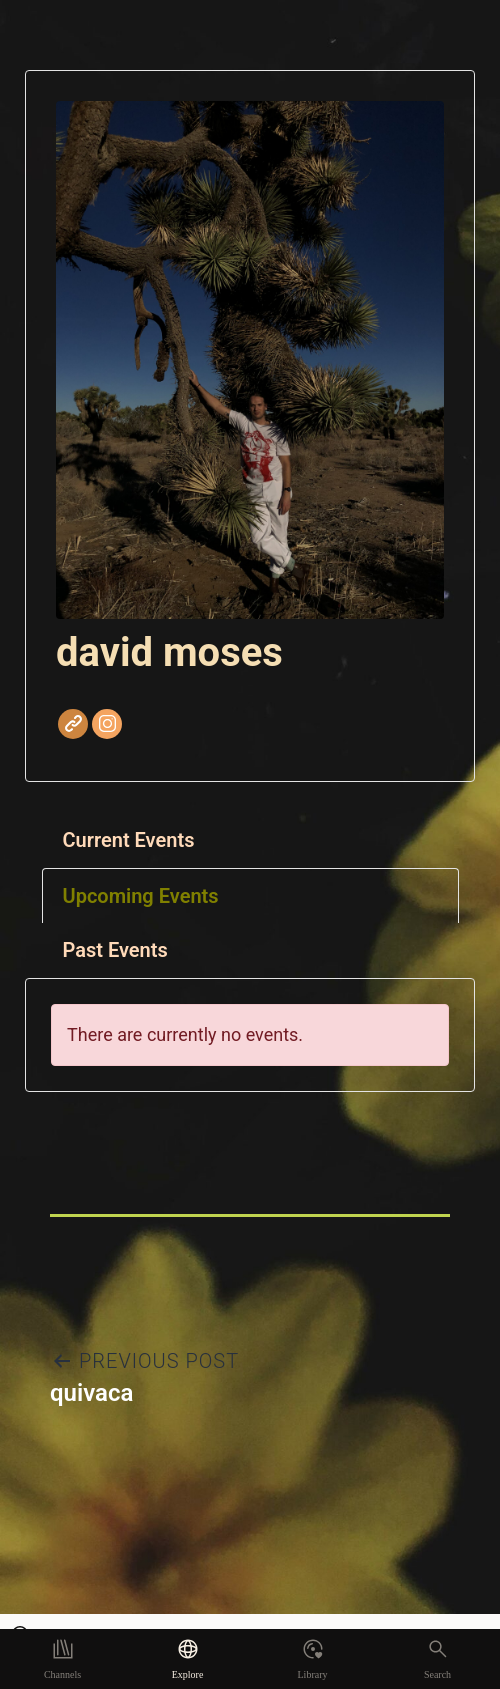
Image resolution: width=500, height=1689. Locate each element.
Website (73, 724)
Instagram (107, 724)
